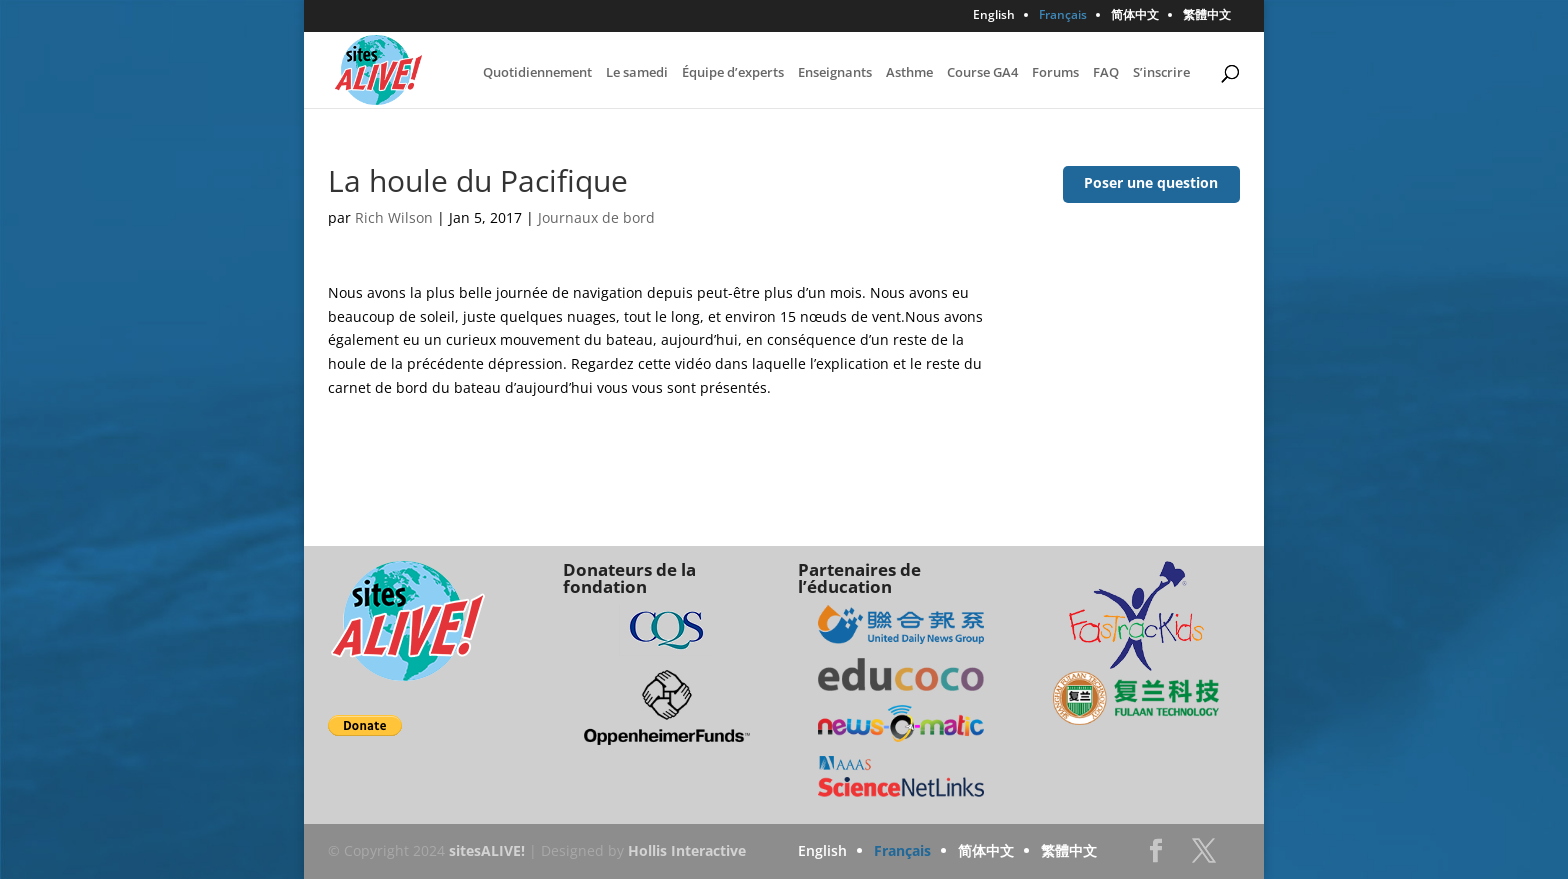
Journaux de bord (596, 217)
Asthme (909, 73)
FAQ (1106, 73)
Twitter (1204, 856)
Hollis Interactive (687, 850)
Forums (1055, 73)
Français (1063, 16)
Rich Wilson (394, 217)
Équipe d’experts (733, 73)
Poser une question (1151, 182)
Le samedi (637, 73)
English (994, 16)
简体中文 (1135, 16)
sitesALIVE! (487, 850)
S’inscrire (1161, 73)
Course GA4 (982, 73)
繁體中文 (1207, 16)
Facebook (1156, 856)
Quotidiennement (537, 73)
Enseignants (835, 73)
